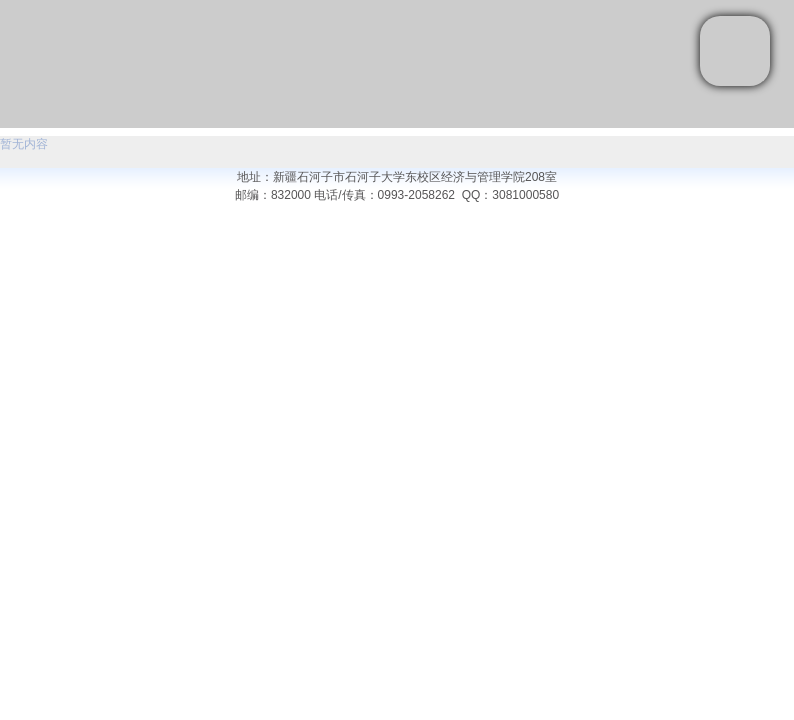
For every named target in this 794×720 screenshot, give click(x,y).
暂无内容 (24, 144)
